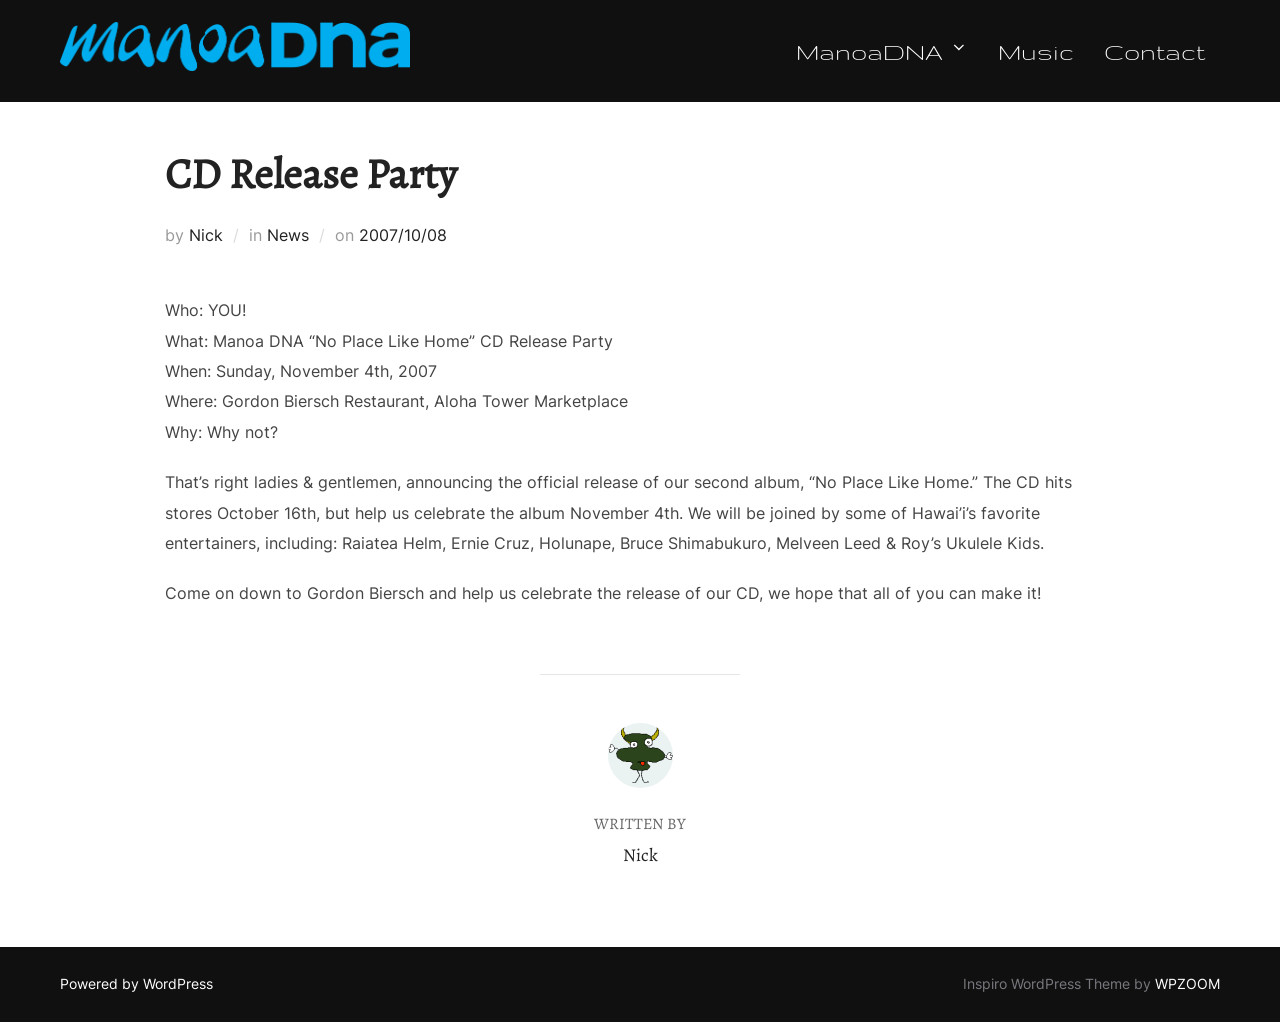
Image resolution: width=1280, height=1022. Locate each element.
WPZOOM (1187, 983)
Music (1036, 51)
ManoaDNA (882, 51)
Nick (206, 235)
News (288, 235)
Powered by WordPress (136, 983)
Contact (1154, 51)
